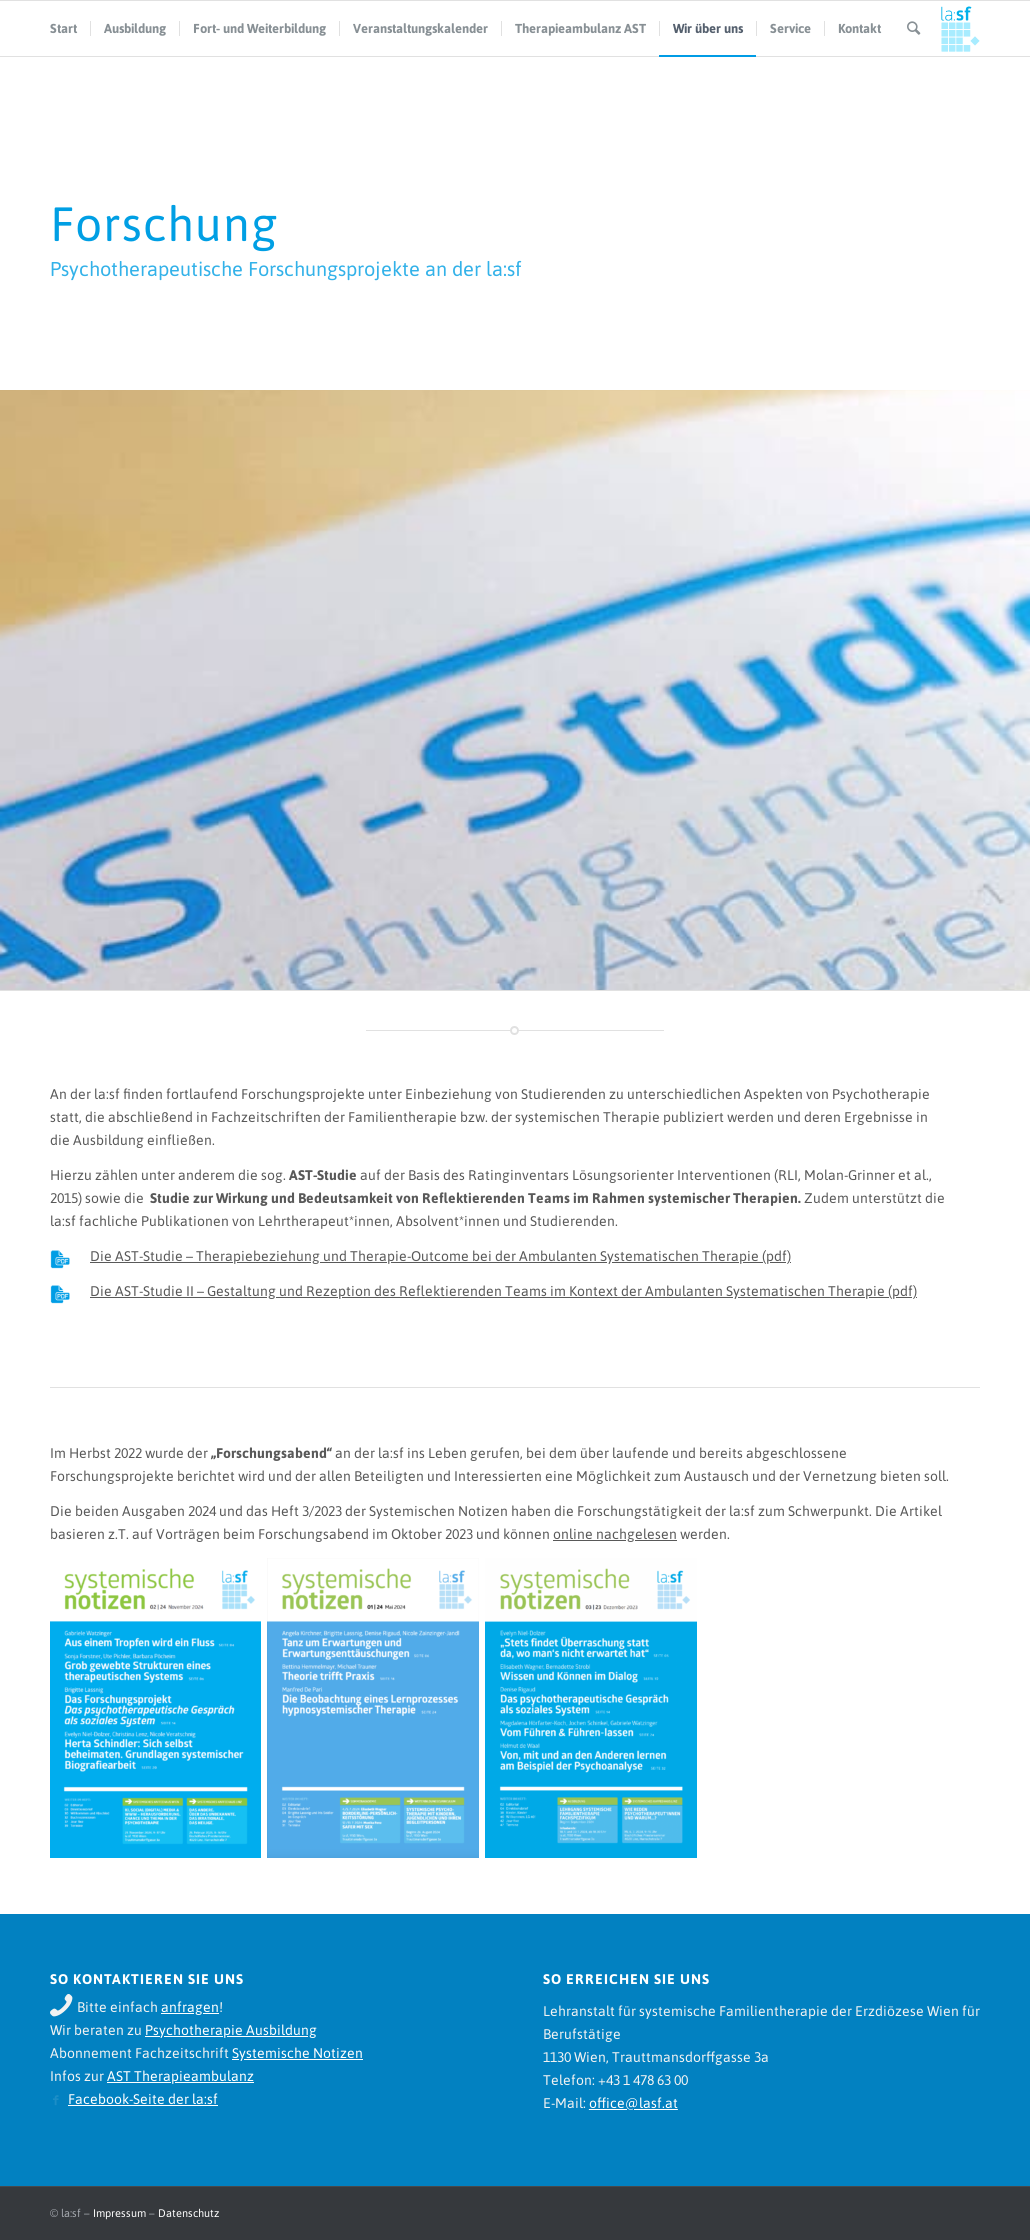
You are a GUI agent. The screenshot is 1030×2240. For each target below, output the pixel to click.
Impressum (119, 2213)
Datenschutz (188, 2213)
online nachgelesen (615, 1534)
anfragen (190, 2007)
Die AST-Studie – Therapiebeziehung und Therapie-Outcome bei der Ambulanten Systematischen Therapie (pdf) (440, 1256)
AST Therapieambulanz (180, 2076)
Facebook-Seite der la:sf (143, 2099)
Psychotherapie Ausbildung (231, 2030)
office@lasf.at (633, 2103)
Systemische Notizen (297, 2053)
